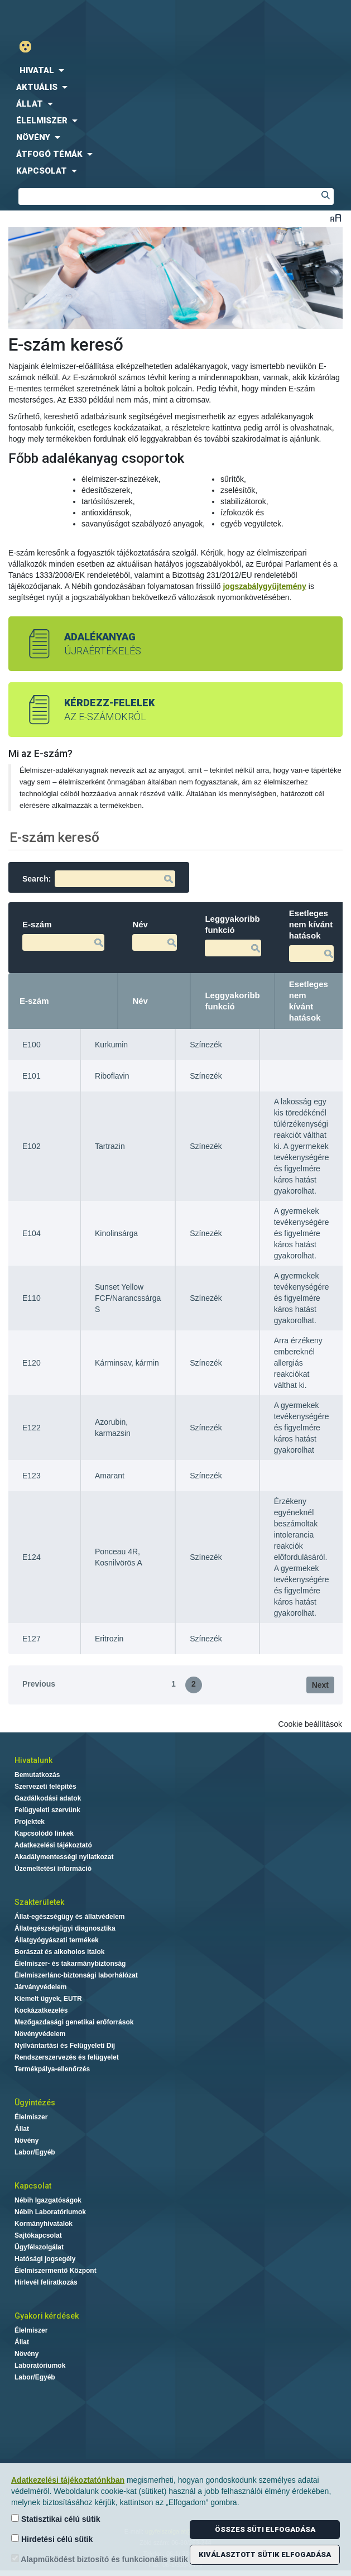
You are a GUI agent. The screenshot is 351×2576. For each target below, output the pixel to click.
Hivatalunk (33, 1760)
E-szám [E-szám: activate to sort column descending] (34, 1000)
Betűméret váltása (336, 217)
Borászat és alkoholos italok (59, 1952)
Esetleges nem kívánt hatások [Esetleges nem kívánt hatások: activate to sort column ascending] (308, 1000)
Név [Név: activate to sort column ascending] (140, 1000)
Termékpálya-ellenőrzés (52, 2069)
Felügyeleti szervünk (47, 1810)
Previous (38, 1683)
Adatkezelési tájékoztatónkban (67, 2480)
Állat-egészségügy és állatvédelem (69, 1917)
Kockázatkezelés (41, 2010)
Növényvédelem (40, 2034)
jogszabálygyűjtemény (264, 586)
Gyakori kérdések (47, 2315)
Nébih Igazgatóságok (48, 2200)
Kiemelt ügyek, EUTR (48, 1999)
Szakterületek (39, 1902)
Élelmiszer (31, 2117)
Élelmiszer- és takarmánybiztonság (70, 1963)
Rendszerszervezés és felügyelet (67, 2057)
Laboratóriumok (40, 2365)
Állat (22, 2129)
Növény (27, 2140)
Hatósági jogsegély (45, 2259)
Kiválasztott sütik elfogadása (265, 2554)
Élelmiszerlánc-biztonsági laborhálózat (76, 1975)
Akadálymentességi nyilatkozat (64, 1857)
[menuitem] (175, 70)
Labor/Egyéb (35, 2152)
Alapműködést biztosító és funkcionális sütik (99, 2559)
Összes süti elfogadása (265, 2529)
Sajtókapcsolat (38, 2235)
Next (320, 1684)
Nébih (90, 18)
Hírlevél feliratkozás (46, 2282)
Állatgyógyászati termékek (57, 1940)
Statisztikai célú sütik (55, 2519)
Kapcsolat (33, 2185)
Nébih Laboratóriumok (50, 2212)
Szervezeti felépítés (45, 1786)
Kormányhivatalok (44, 2224)
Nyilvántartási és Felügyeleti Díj (65, 2046)
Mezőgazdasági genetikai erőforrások (74, 2022)
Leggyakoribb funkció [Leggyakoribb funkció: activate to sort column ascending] (232, 1000)
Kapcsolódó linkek (44, 1833)
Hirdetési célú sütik (52, 2539)
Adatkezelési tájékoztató (53, 1845)
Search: (98, 878)
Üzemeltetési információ (53, 1869)
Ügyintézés (35, 2102)
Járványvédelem (40, 1987)
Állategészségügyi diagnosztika (65, 1928)
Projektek (30, 1822)
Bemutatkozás (37, 1775)
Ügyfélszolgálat (39, 2247)
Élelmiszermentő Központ (56, 2271)
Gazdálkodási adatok (48, 1798)
